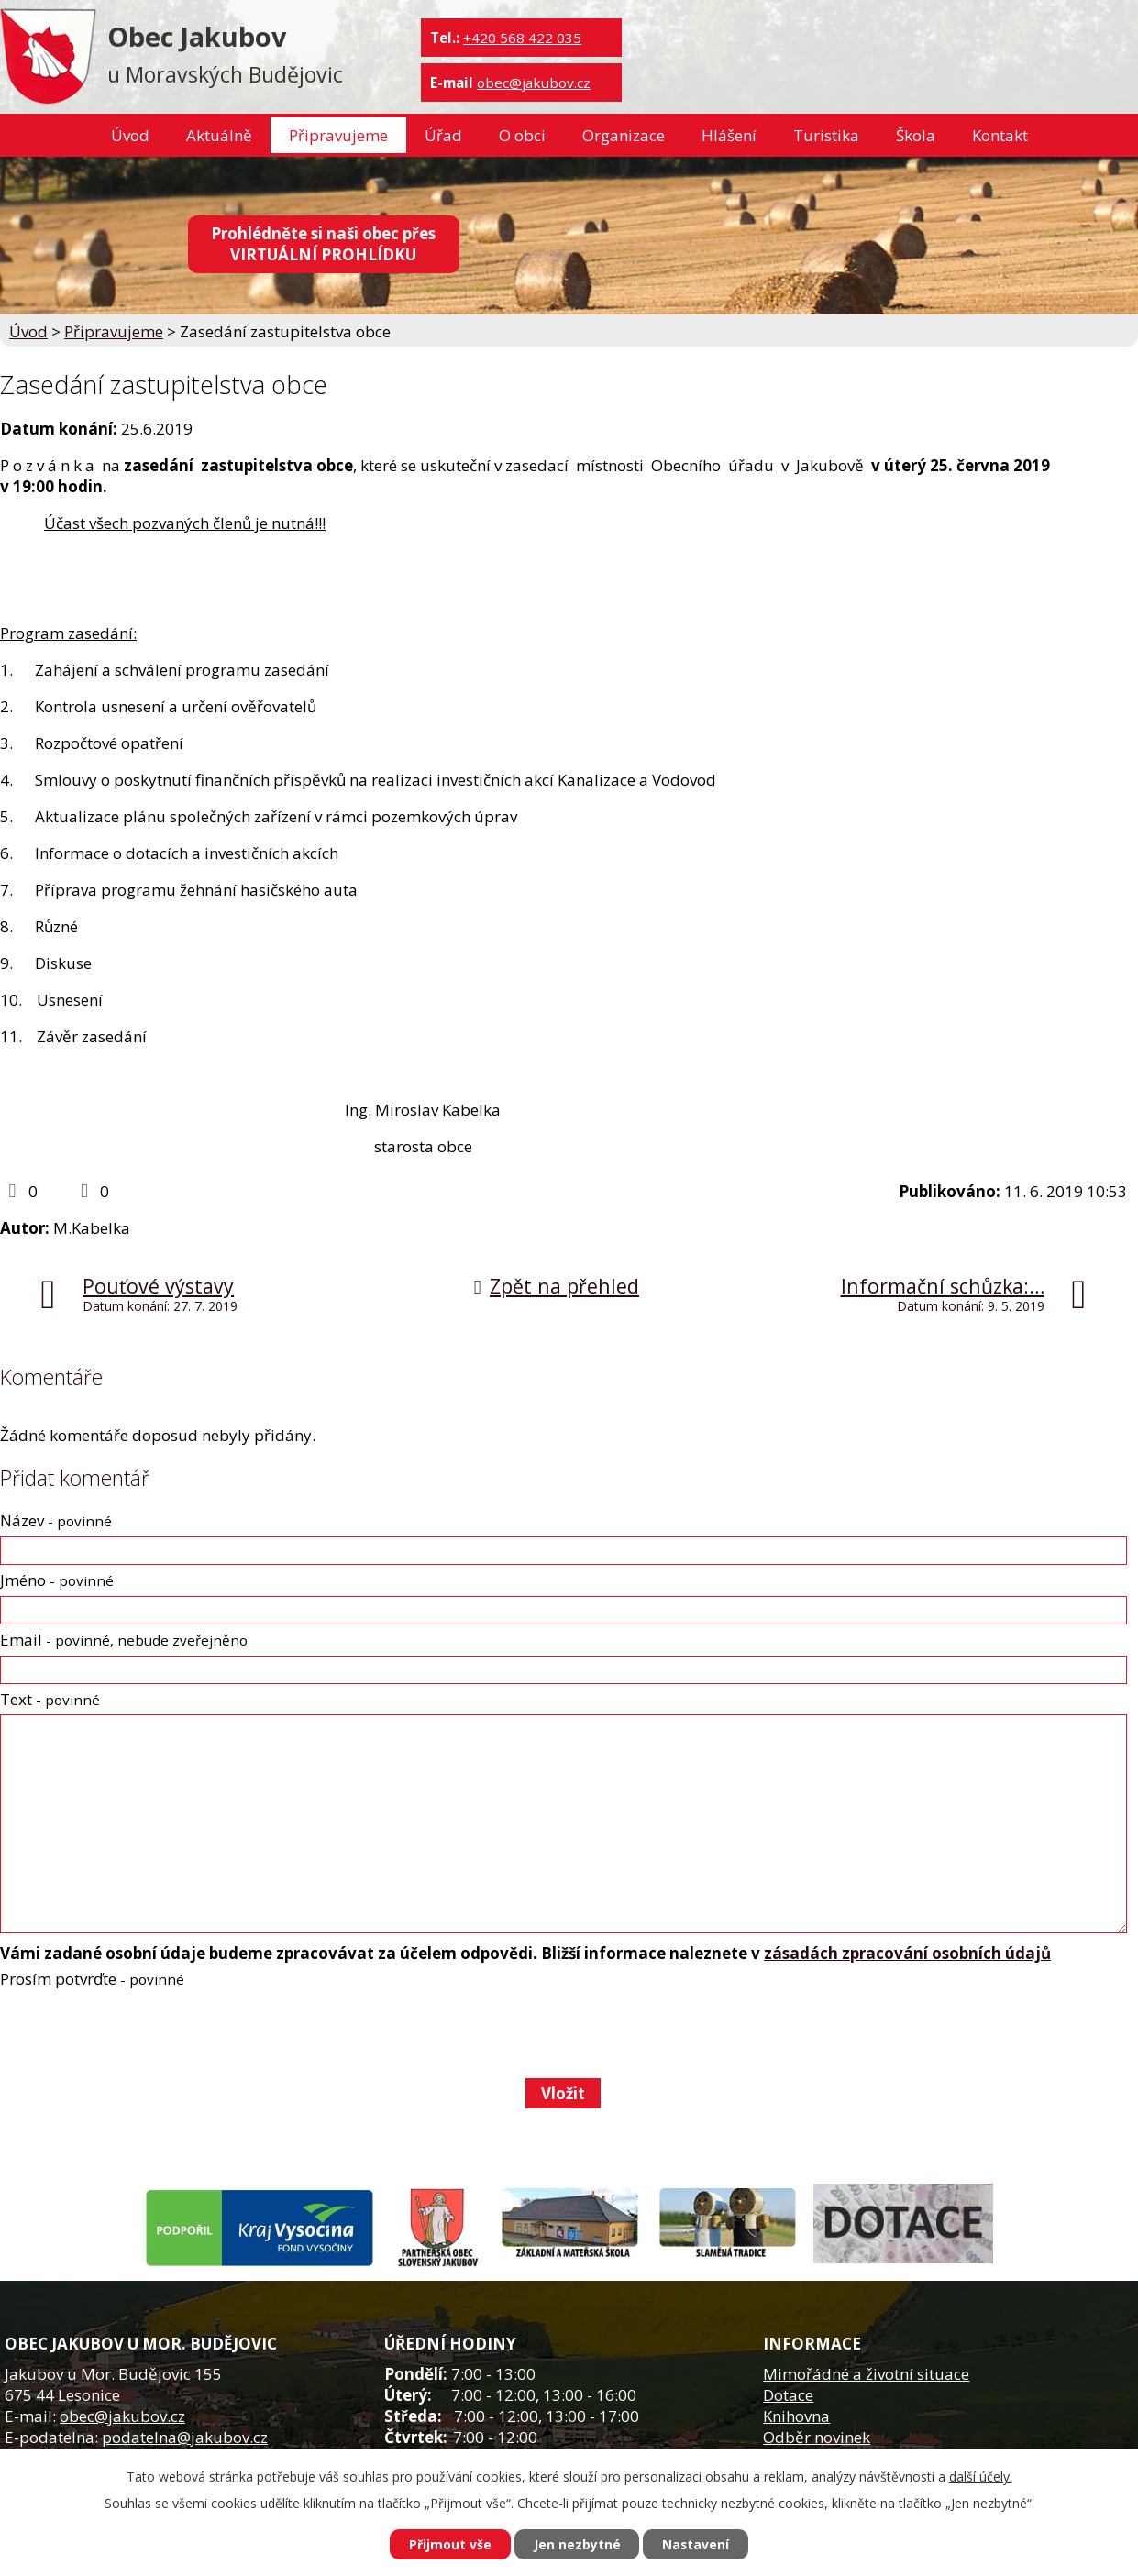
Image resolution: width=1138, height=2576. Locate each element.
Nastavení (696, 2544)
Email (124, 1639)
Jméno (57, 1580)
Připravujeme (338, 135)
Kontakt (1000, 135)
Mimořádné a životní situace (866, 2373)
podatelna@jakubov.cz (185, 2437)
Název (56, 1520)
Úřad (443, 135)
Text (50, 1699)
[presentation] (138, 2033)
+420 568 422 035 (522, 37)
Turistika (826, 135)
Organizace (623, 135)
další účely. (980, 2476)
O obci (522, 135)
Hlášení (729, 135)
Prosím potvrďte (92, 1978)
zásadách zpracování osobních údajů (907, 1953)
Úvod (130, 135)
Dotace (788, 2394)
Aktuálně (219, 135)
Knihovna (796, 2416)
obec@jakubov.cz (534, 82)
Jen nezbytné (576, 2544)
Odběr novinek (816, 2437)
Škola (915, 135)
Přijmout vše (449, 2544)
